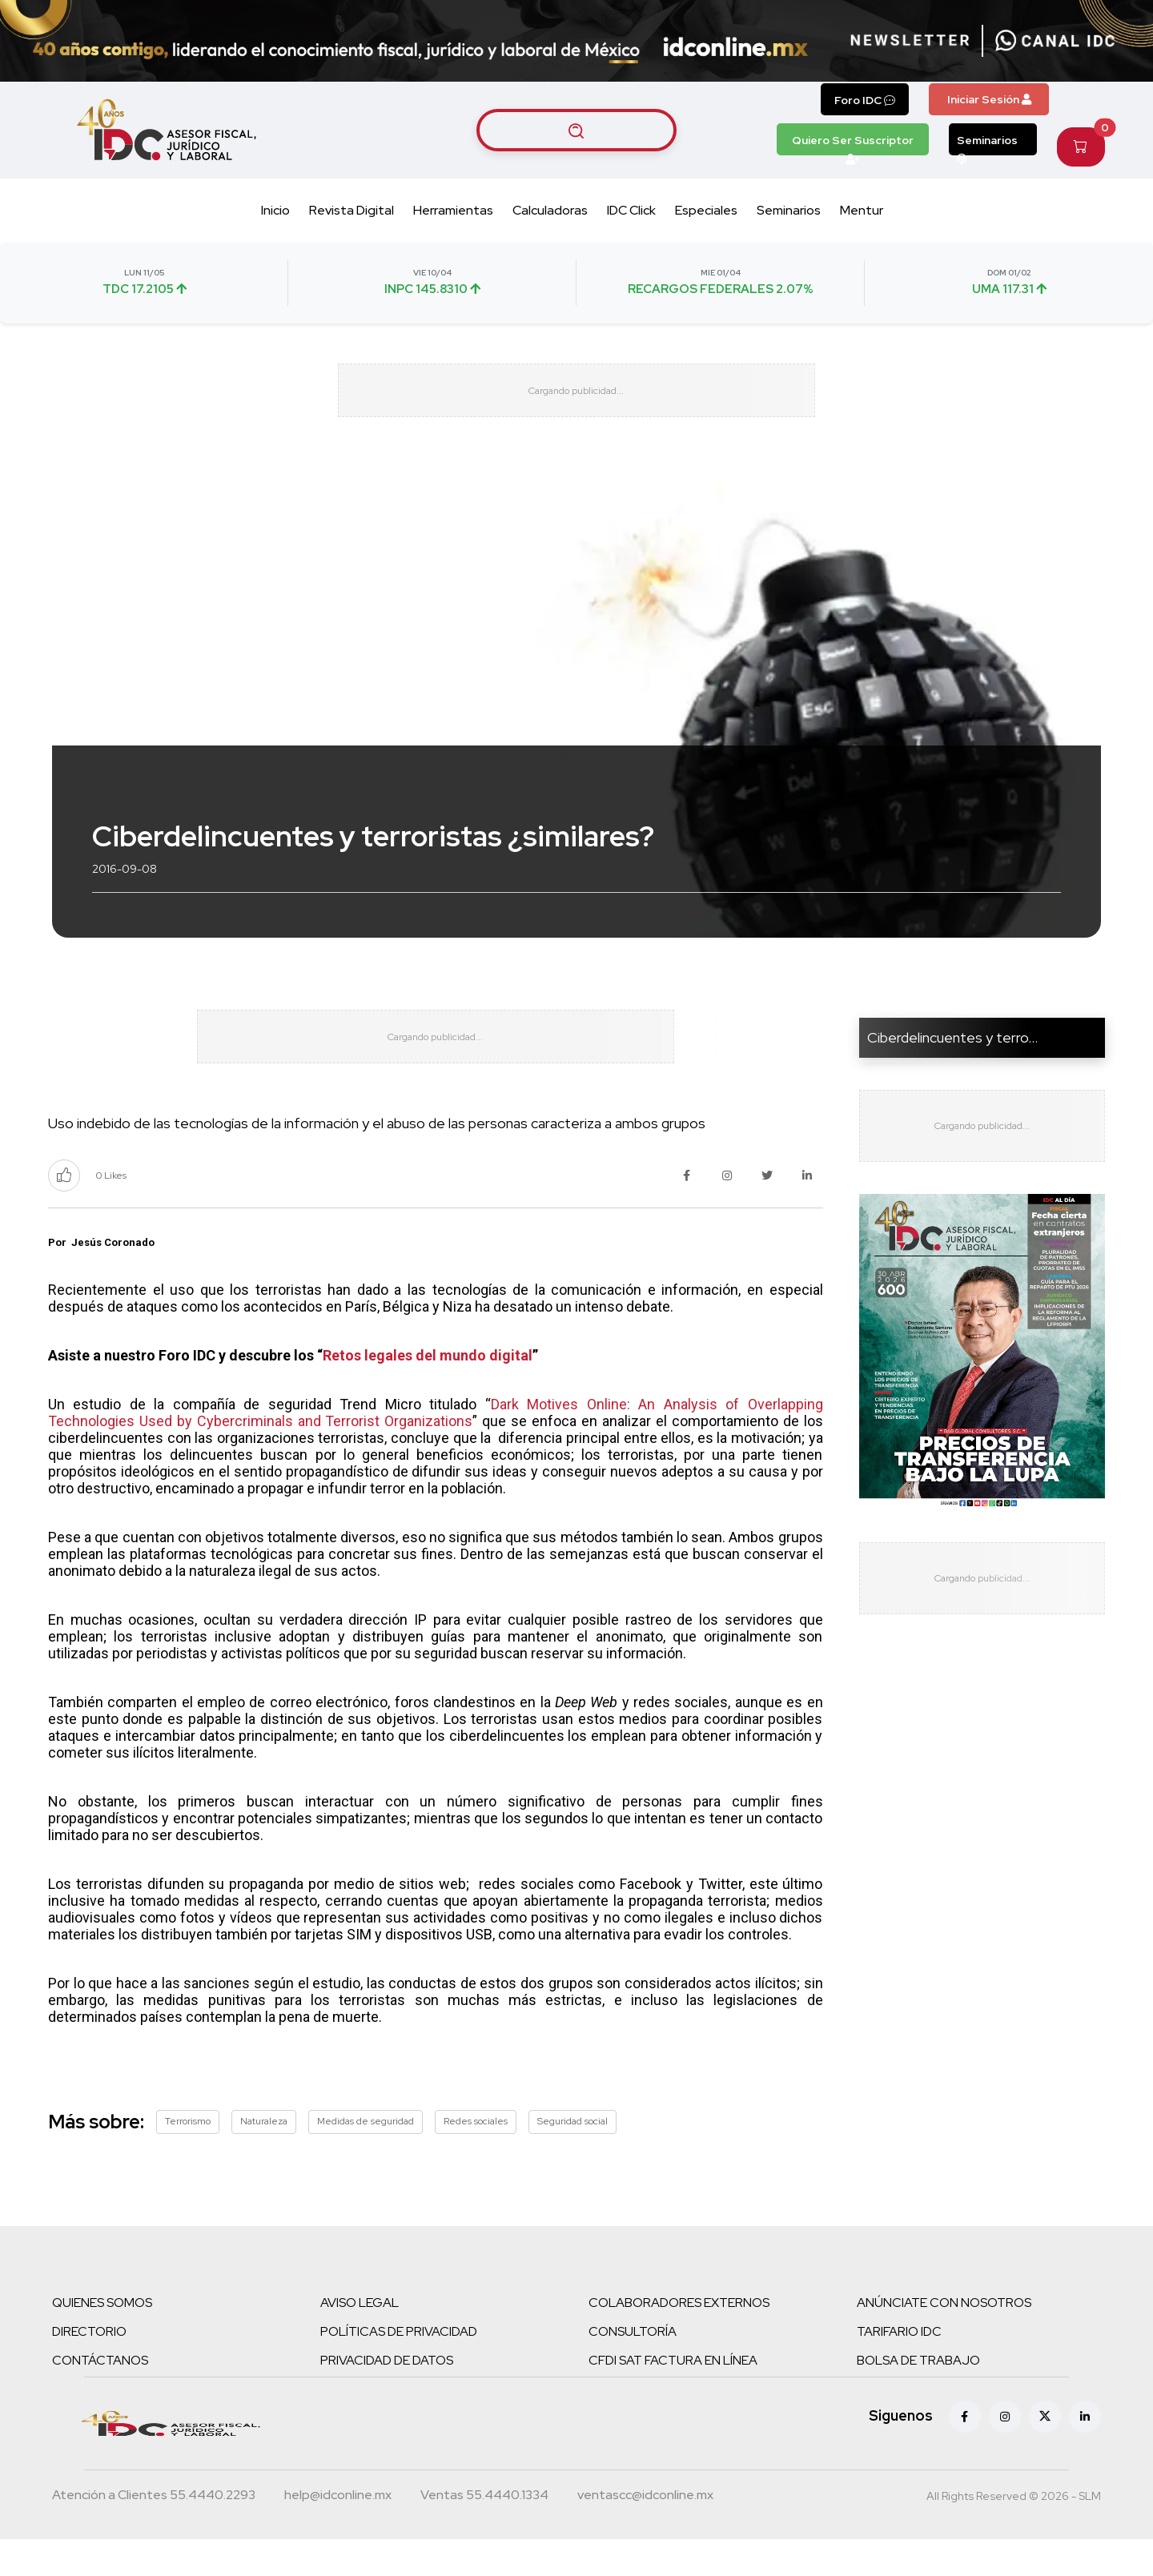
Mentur (861, 210)
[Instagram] (1005, 2453)
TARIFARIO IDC (899, 2368)
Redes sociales (476, 2158)
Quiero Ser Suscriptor (853, 144)
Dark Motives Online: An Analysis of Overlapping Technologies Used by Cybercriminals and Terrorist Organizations (435, 1450)
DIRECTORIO (89, 2368)
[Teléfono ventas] (484, 2533)
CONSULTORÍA (633, 2368)
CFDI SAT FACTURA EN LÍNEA (673, 2397)
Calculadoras (550, 210)
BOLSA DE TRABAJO (918, 2397)
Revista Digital (351, 210)
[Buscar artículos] (576, 130)
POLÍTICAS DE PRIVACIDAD (398, 2368)
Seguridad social (572, 2158)
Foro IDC (864, 100)
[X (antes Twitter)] (1045, 2453)
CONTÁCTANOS (100, 2397)
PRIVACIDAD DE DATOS (386, 2397)
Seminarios (987, 144)
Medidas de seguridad (365, 2158)
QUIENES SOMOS (102, 2339)
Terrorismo (188, 2158)
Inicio (275, 210)
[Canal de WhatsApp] (1055, 41)
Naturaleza (263, 2158)
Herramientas (453, 210)
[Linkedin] (1085, 2453)
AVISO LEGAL (359, 2339)
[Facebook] (965, 2453)
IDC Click (631, 210)
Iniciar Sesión (989, 99)
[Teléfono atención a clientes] (153, 2533)
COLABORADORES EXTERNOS (679, 2339)
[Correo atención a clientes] (338, 2533)
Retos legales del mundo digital (427, 1392)
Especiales (706, 210)
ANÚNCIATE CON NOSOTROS (944, 2339)
